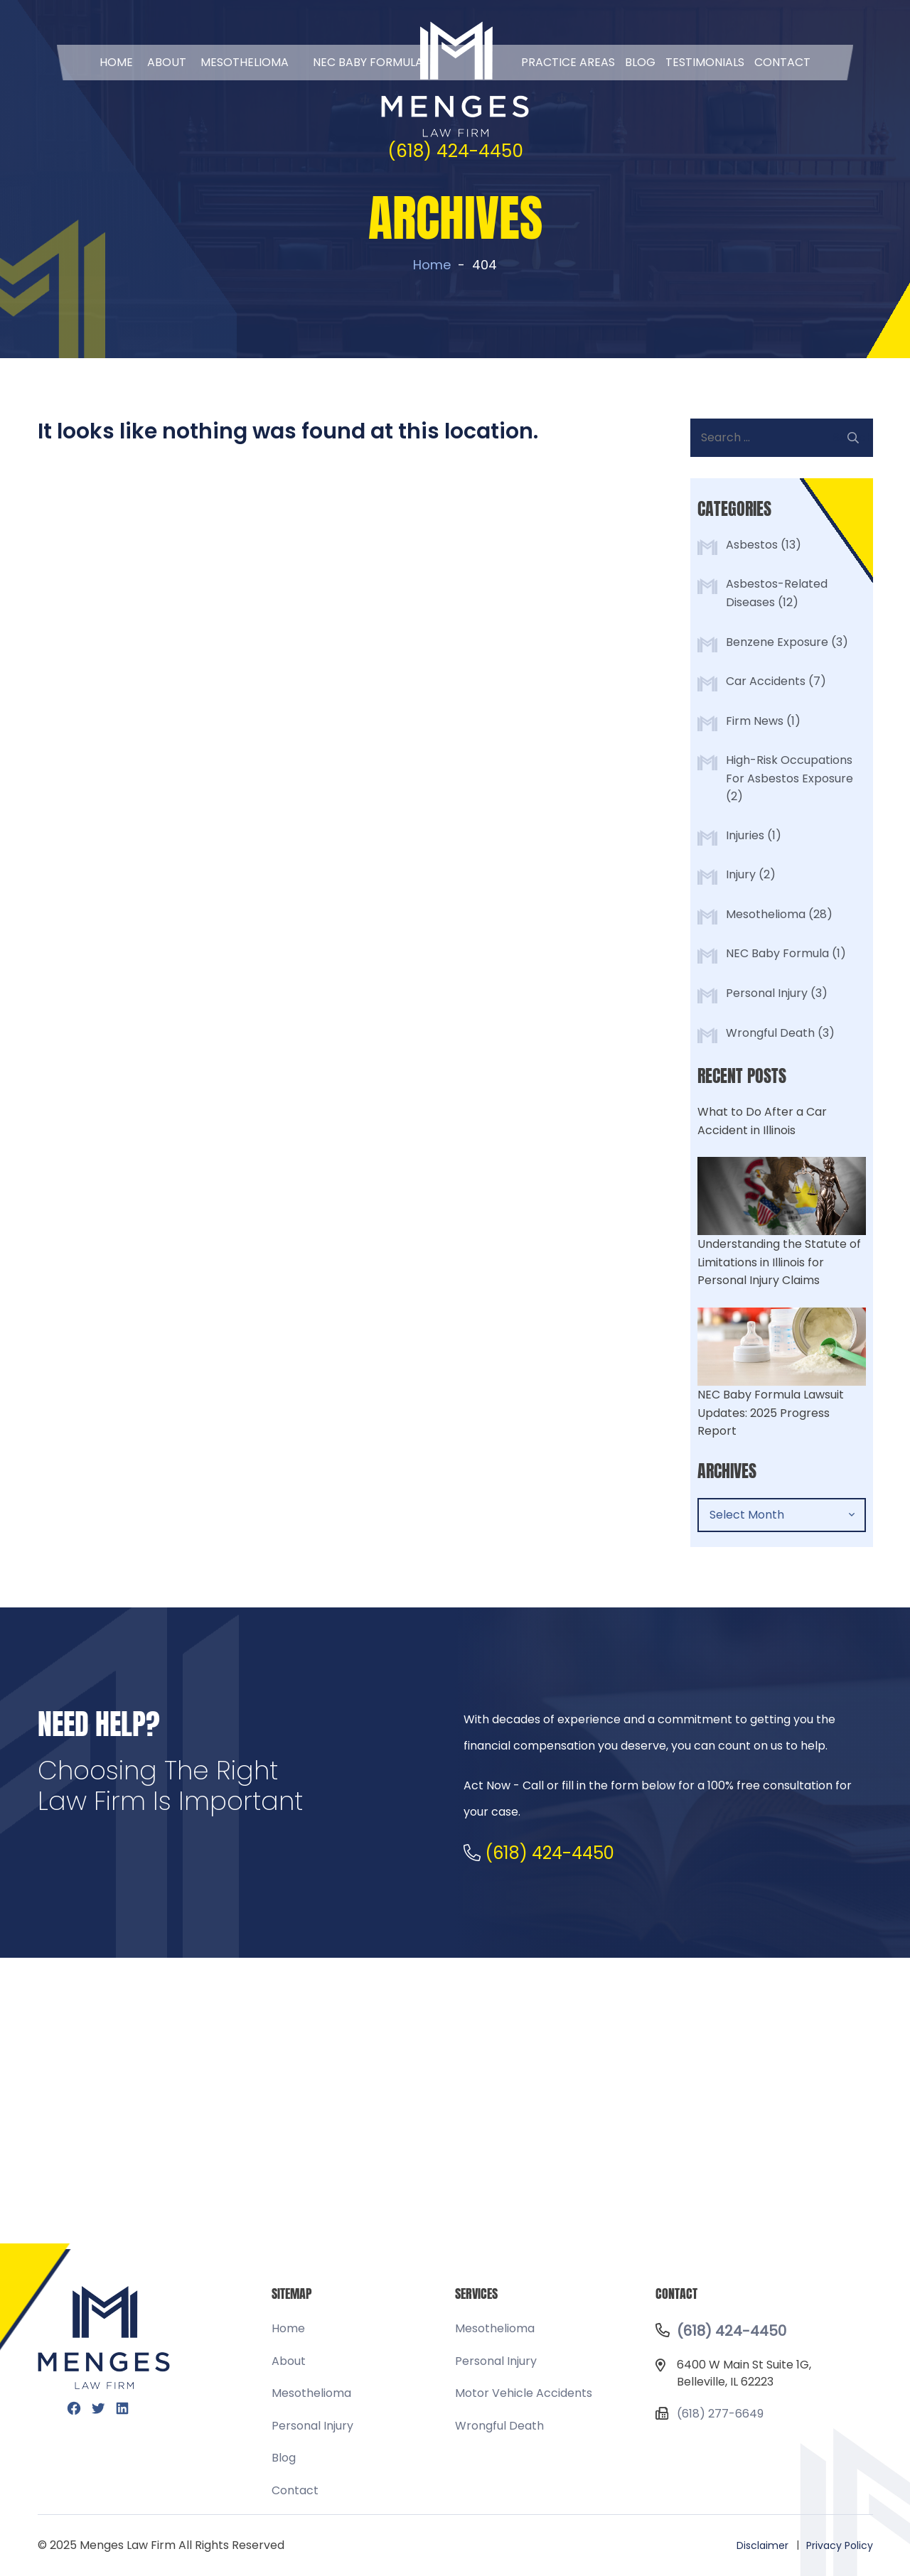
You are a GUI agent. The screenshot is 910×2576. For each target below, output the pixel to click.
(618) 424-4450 (455, 151)
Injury (741, 874)
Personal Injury (767, 993)
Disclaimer (762, 2545)
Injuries (745, 835)
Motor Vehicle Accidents (523, 2393)
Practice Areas (568, 62)
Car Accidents (765, 681)
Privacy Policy (839, 2545)
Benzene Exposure (777, 642)
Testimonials (704, 62)
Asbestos (752, 545)
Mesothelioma (244, 62)
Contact (782, 62)
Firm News (754, 721)
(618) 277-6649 (720, 2413)
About (166, 62)
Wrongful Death (770, 1033)
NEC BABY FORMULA (368, 62)
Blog (640, 62)
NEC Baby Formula (777, 953)
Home (116, 62)
